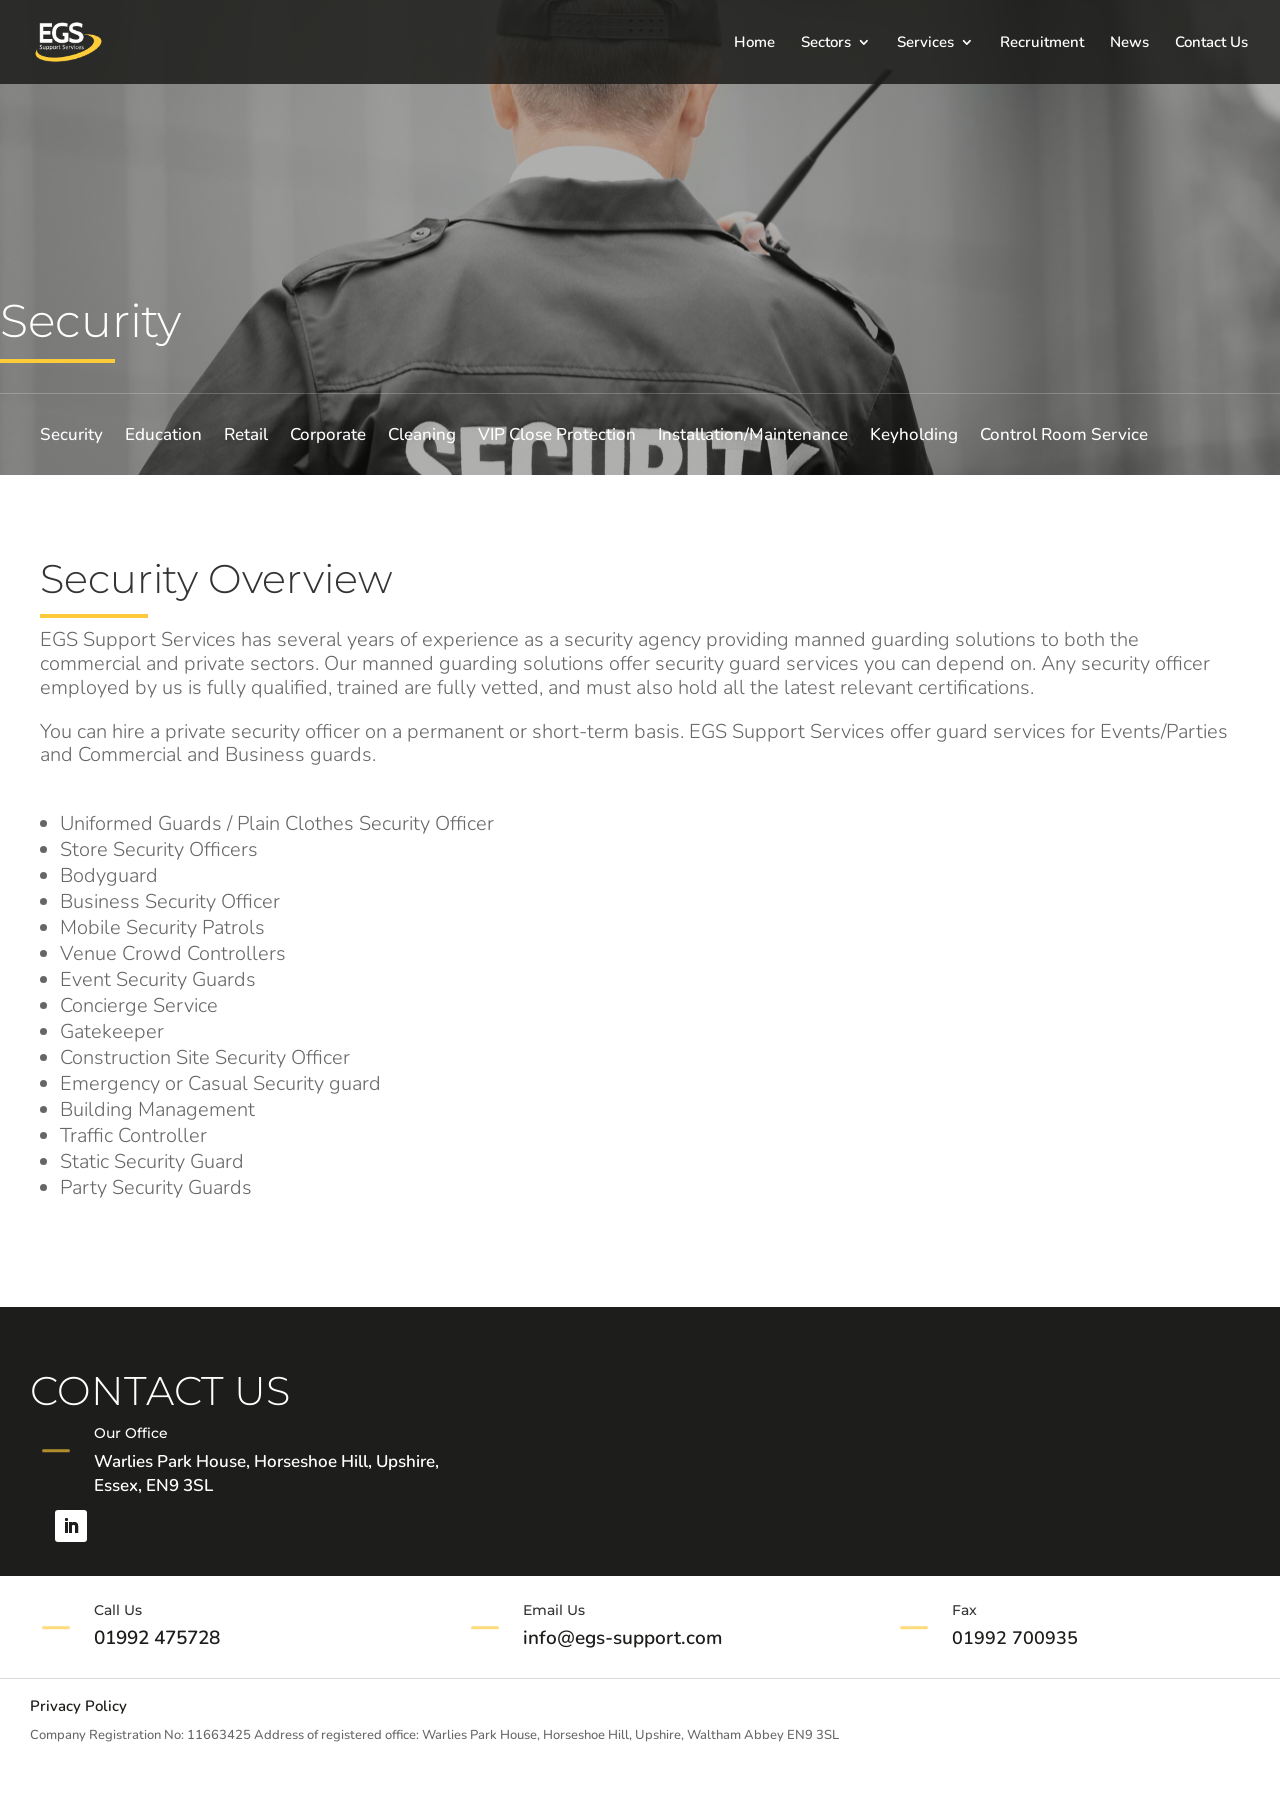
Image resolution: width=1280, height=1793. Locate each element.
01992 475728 (157, 1638)
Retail (246, 437)
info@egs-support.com (622, 1638)
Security (71, 437)
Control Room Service (1064, 437)
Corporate (328, 437)
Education (163, 437)
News (1129, 43)
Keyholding (914, 437)
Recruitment (1042, 43)
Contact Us (1211, 43)
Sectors (826, 43)
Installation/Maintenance (753, 437)
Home (754, 43)
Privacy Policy (78, 1707)
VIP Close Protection (557, 437)
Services (925, 43)
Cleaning (422, 437)
